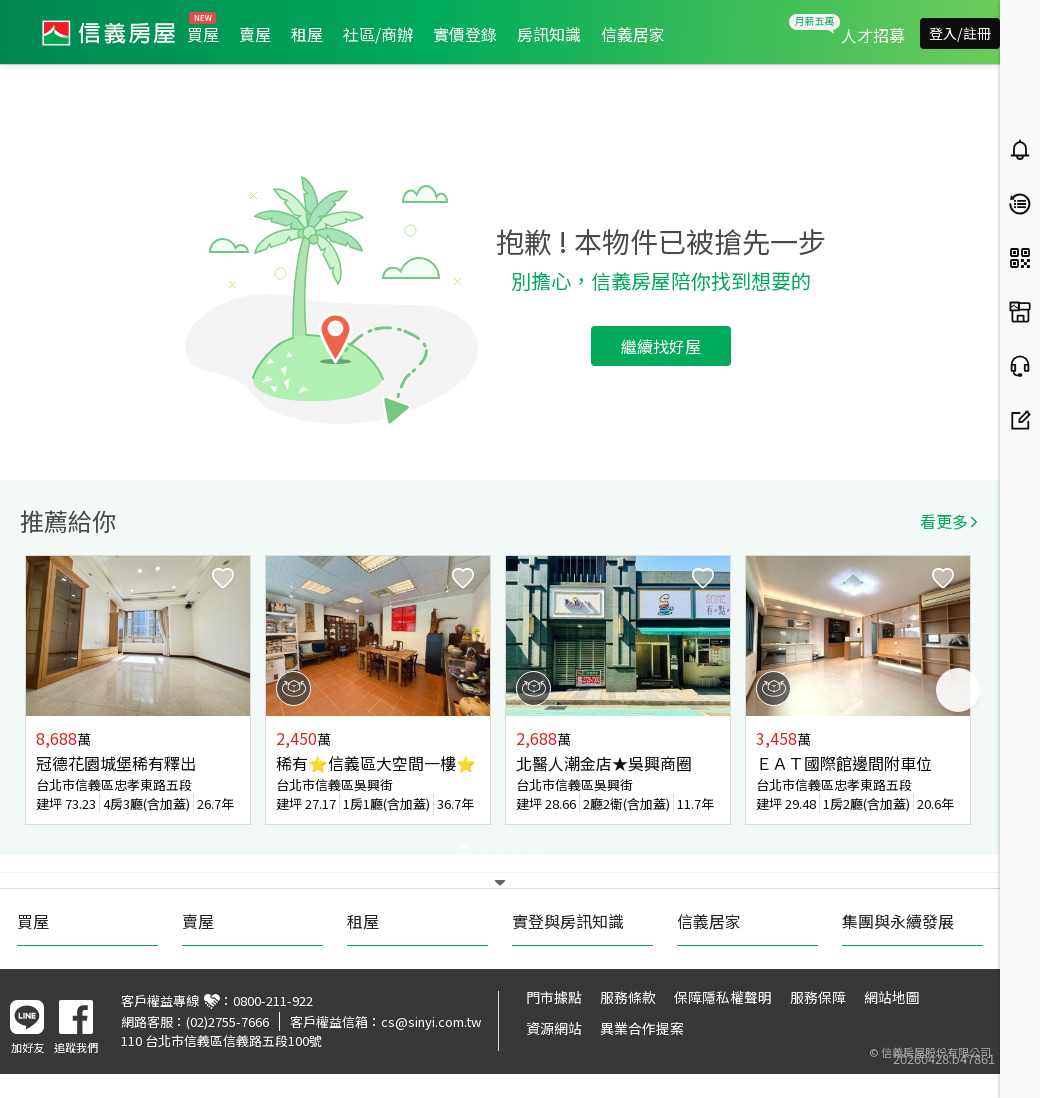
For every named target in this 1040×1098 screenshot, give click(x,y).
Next (958, 690)
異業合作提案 (642, 1028)
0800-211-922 (273, 1000)
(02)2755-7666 (227, 1021)
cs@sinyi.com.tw (431, 1021)
